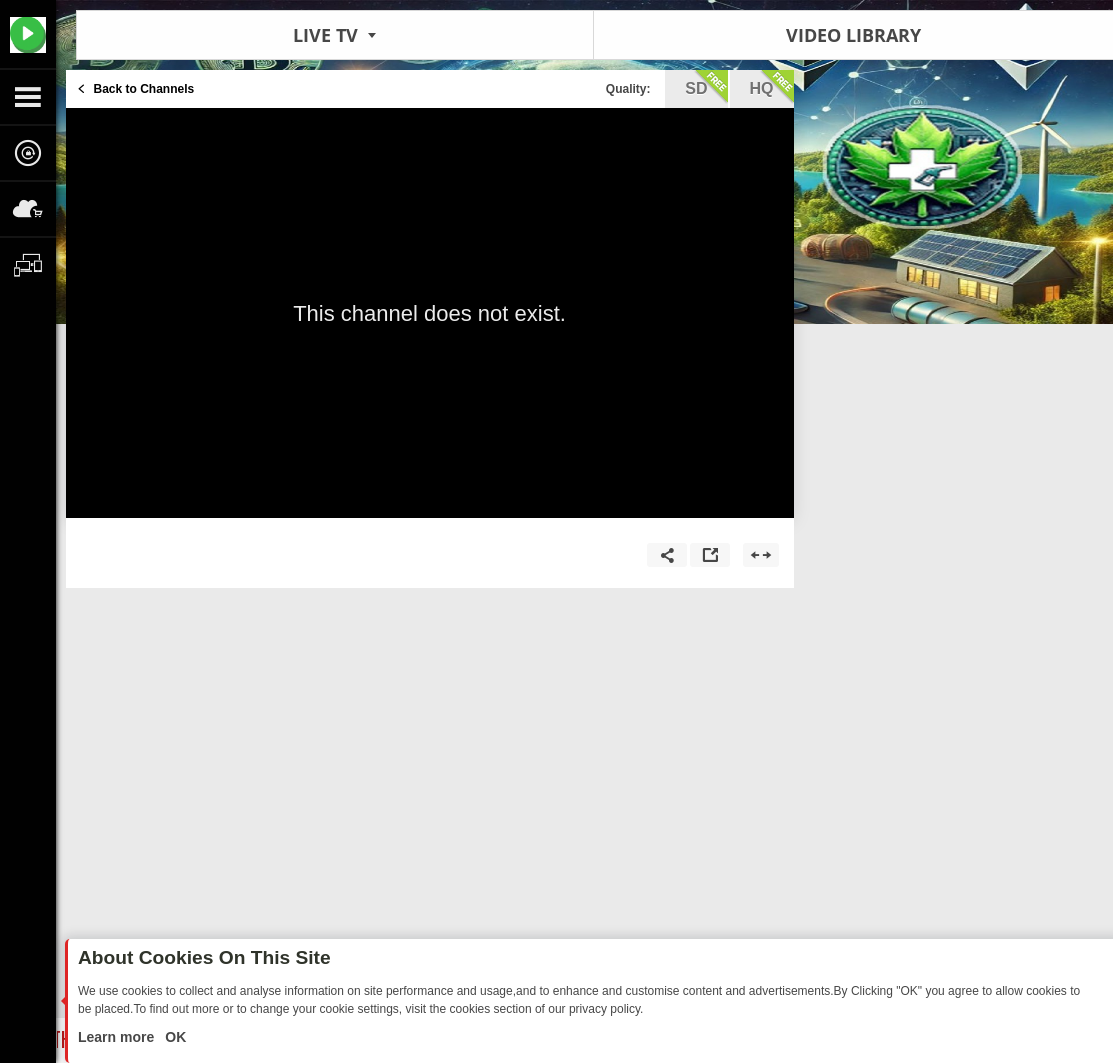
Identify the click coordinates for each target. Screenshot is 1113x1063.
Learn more (118, 1037)
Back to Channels (144, 89)
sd (706, 87)
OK (173, 1037)
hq (772, 87)
